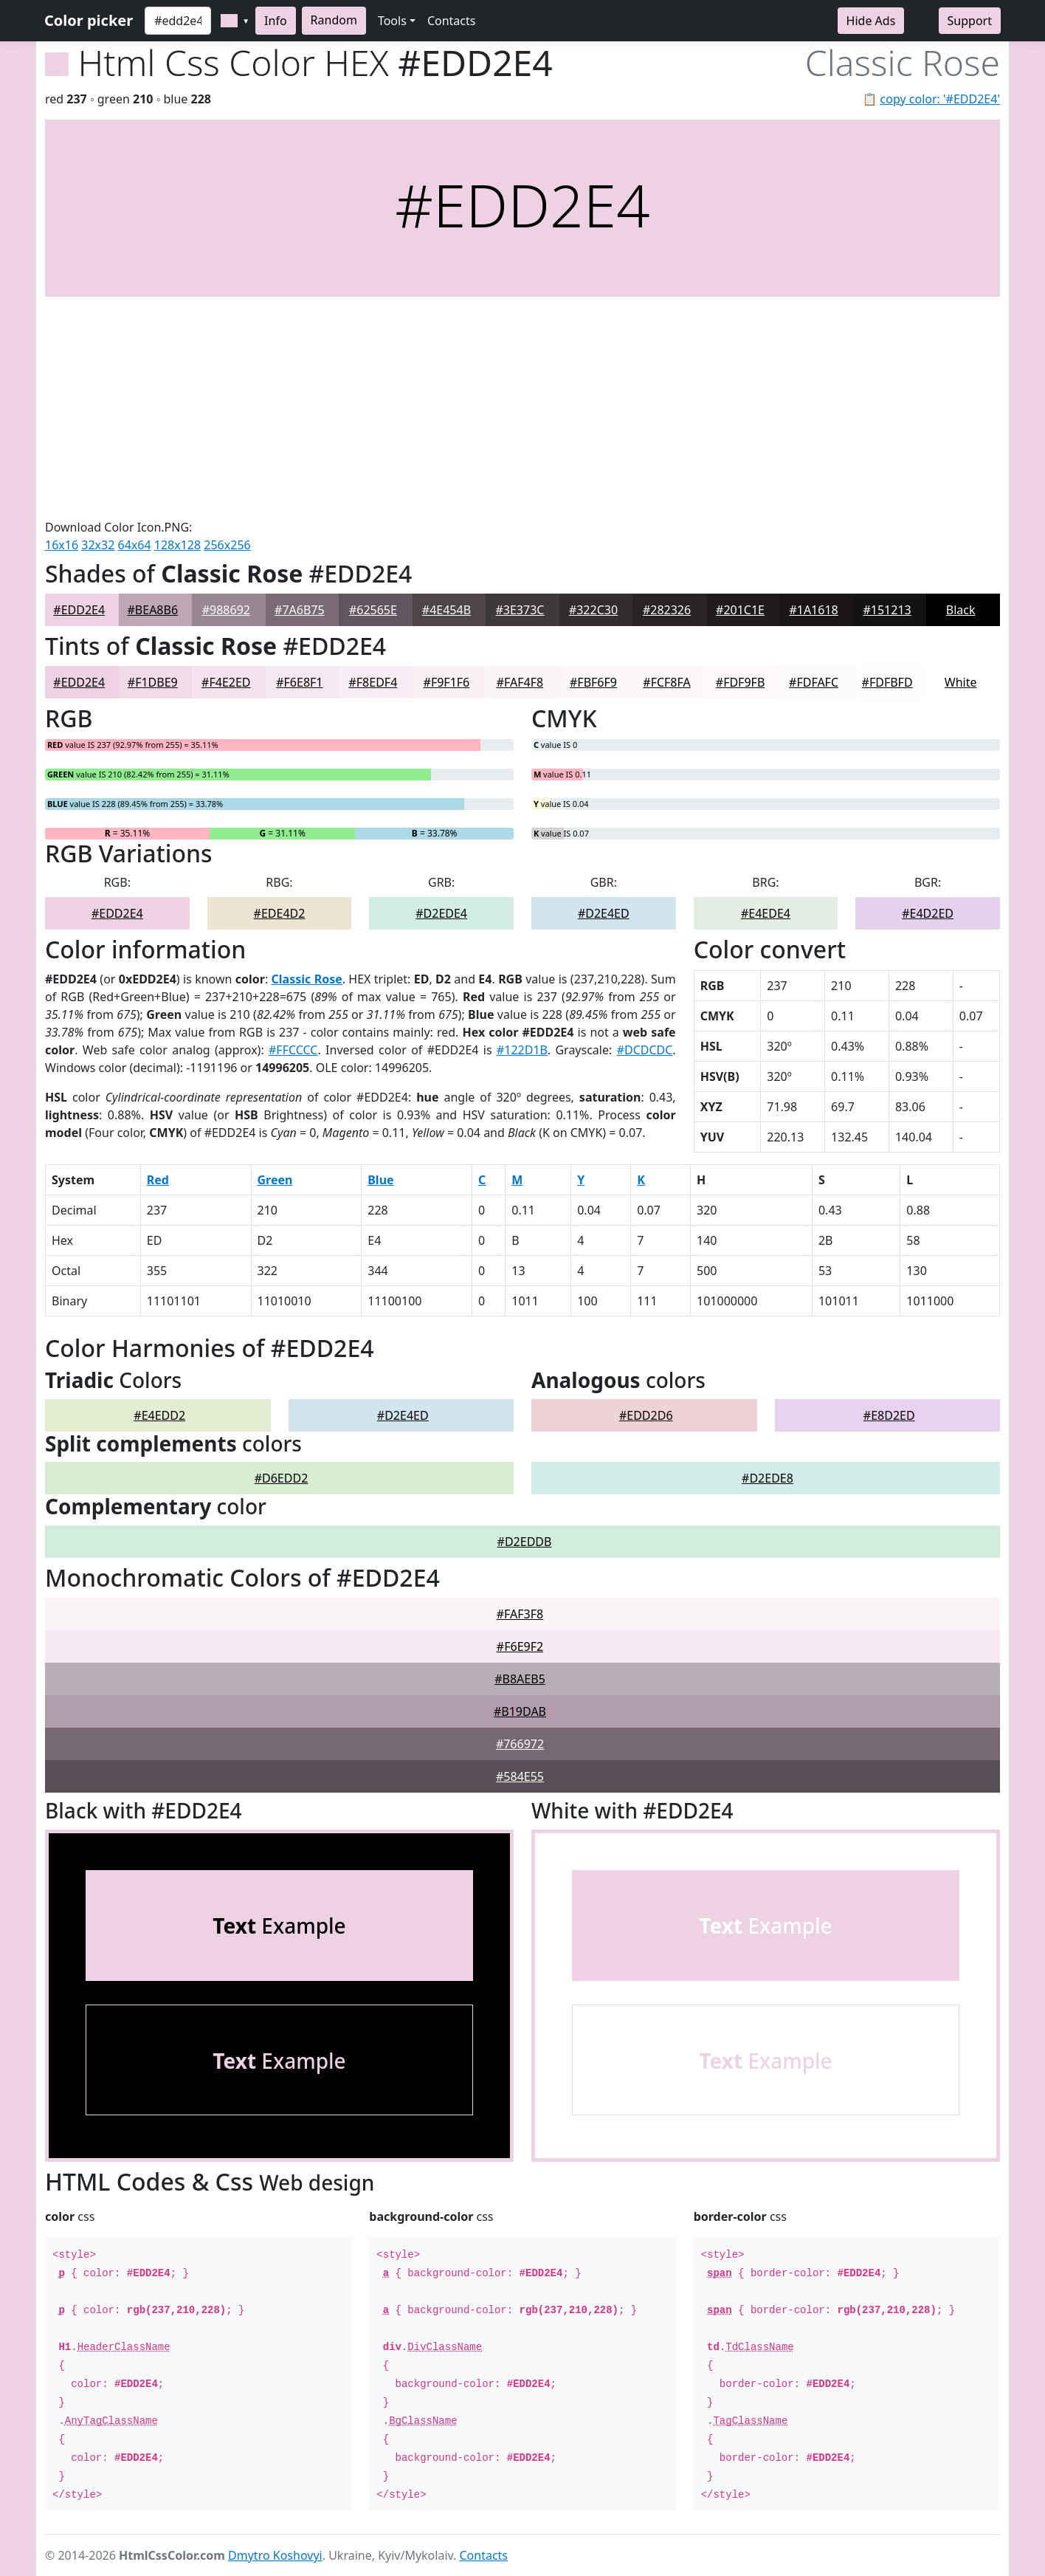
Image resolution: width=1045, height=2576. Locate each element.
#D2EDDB (524, 1541)
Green (275, 1180)
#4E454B (446, 610)
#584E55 (520, 1776)
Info (275, 21)
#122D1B (522, 1050)
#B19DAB (520, 1711)
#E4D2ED (927, 913)
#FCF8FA (666, 682)
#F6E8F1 (299, 682)
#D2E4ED (604, 913)
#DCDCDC (645, 1050)
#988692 (226, 610)
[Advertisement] (522, 407)
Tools (392, 21)
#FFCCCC (293, 1050)
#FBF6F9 (593, 682)
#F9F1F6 (447, 682)
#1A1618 (813, 610)
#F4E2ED (225, 682)
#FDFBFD (887, 682)
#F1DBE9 (153, 682)
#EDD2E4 (79, 610)
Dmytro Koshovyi (275, 2555)
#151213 (887, 610)
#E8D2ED (889, 1415)
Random (334, 20)
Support (970, 21)
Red (158, 1180)
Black (961, 610)
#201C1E (740, 610)
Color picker (88, 20)
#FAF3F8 (520, 1614)
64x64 (134, 545)
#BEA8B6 (153, 610)
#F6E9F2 (520, 1646)
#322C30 (593, 610)
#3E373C (519, 610)
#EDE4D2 (280, 913)
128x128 (177, 545)
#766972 (520, 1744)
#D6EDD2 (281, 1478)
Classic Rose (307, 979)
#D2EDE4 (441, 913)
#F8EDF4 (372, 682)
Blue (380, 1180)
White (961, 682)
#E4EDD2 (159, 1415)
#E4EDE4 (765, 913)
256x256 (227, 545)
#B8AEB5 (519, 1679)
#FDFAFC (813, 682)
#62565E (373, 610)
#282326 (667, 610)
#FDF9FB (740, 682)
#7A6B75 (300, 610)
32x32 (97, 545)
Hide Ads (871, 21)
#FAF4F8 (520, 682)
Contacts (451, 21)
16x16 (61, 545)
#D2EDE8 (767, 1478)
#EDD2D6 (646, 1415)
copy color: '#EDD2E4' (940, 99)
